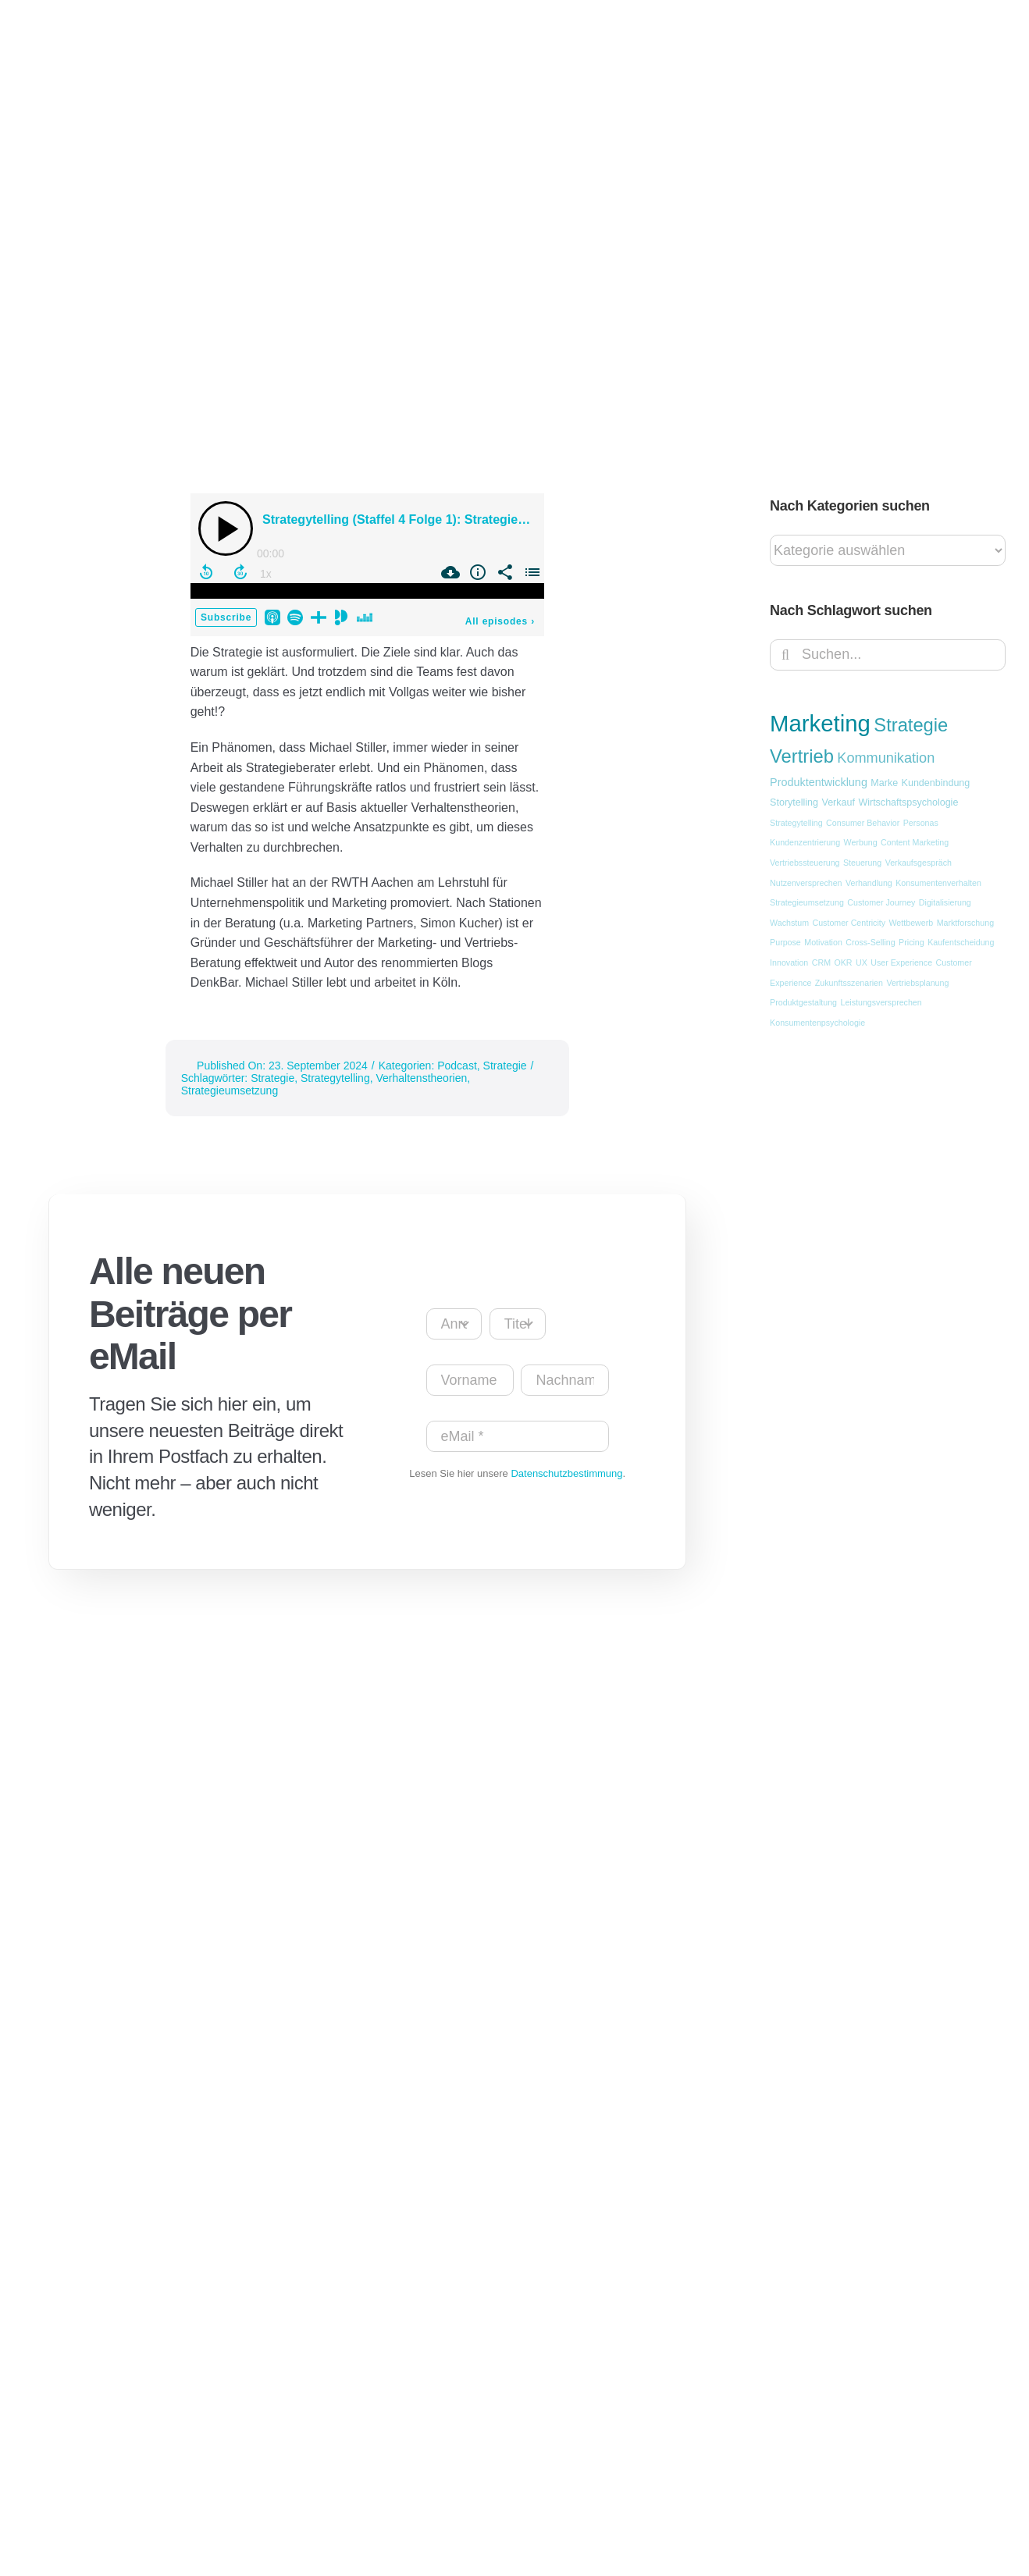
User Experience (901, 962)
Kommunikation (886, 758)
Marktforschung (965, 922)
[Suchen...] (888, 655)
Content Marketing (915, 842)
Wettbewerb (911, 922)
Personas (920, 822)
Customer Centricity (848, 922)
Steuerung (862, 862)
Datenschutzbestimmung (566, 1473)
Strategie (505, 1065)
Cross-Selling (870, 942)
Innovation (789, 962)
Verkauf (837, 802)
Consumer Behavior (862, 822)
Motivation (823, 942)
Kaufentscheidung (961, 942)
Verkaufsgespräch (918, 862)
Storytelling (794, 802)
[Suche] (785, 655)
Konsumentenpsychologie (817, 1022)
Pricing (911, 942)
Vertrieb (802, 756)
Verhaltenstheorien (421, 1078)
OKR (843, 962)
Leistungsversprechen (880, 1002)
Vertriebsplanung (917, 982)
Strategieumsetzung (230, 1090)
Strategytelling (335, 1078)
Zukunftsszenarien (849, 982)
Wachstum (789, 922)
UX (861, 962)
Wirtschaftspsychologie (908, 802)
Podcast (457, 1065)
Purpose (785, 942)
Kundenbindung (936, 782)
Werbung (861, 842)
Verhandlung (869, 883)
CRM (821, 962)
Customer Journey (881, 902)
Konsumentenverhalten (938, 883)
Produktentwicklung (818, 782)
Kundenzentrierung (805, 842)
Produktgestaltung (803, 1002)
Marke (884, 782)
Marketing (820, 723)
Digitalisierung (945, 902)
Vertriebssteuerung (804, 862)
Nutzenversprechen (806, 883)
